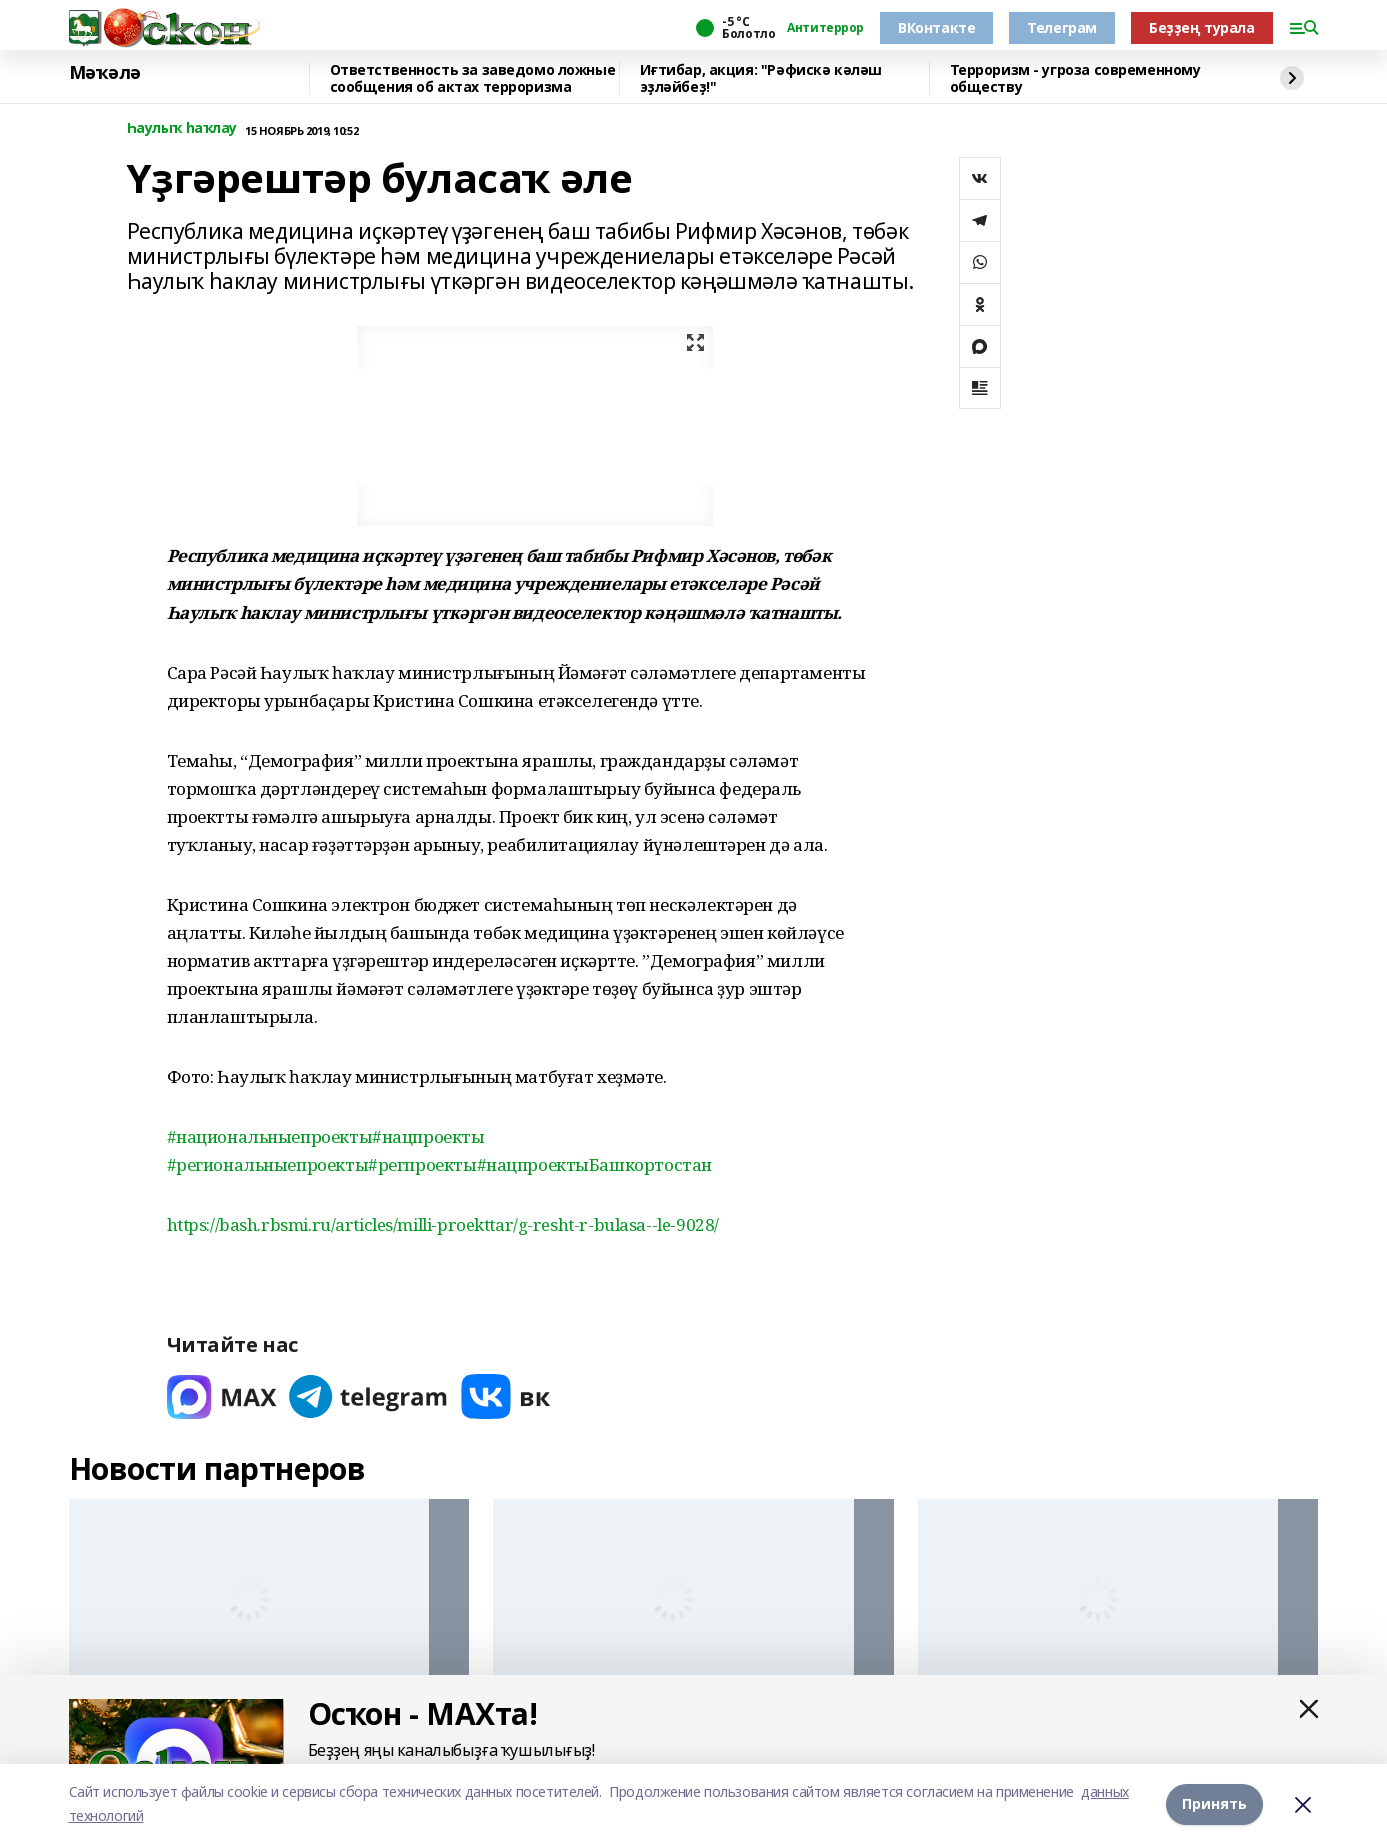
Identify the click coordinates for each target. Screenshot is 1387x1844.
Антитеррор (825, 28)
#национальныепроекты (270, 1136)
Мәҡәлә (105, 73)
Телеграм (1062, 27)
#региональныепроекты (268, 1164)
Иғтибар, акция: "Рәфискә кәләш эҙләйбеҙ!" (761, 78)
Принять (1214, 1803)
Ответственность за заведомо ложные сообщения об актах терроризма (473, 78)
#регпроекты (422, 1164)
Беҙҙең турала (1202, 27)
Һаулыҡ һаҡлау (182, 128)
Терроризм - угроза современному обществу (1075, 78)
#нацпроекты (428, 1136)
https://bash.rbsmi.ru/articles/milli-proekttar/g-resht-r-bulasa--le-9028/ (443, 1224)
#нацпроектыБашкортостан (594, 1164)
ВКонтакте (936, 27)
